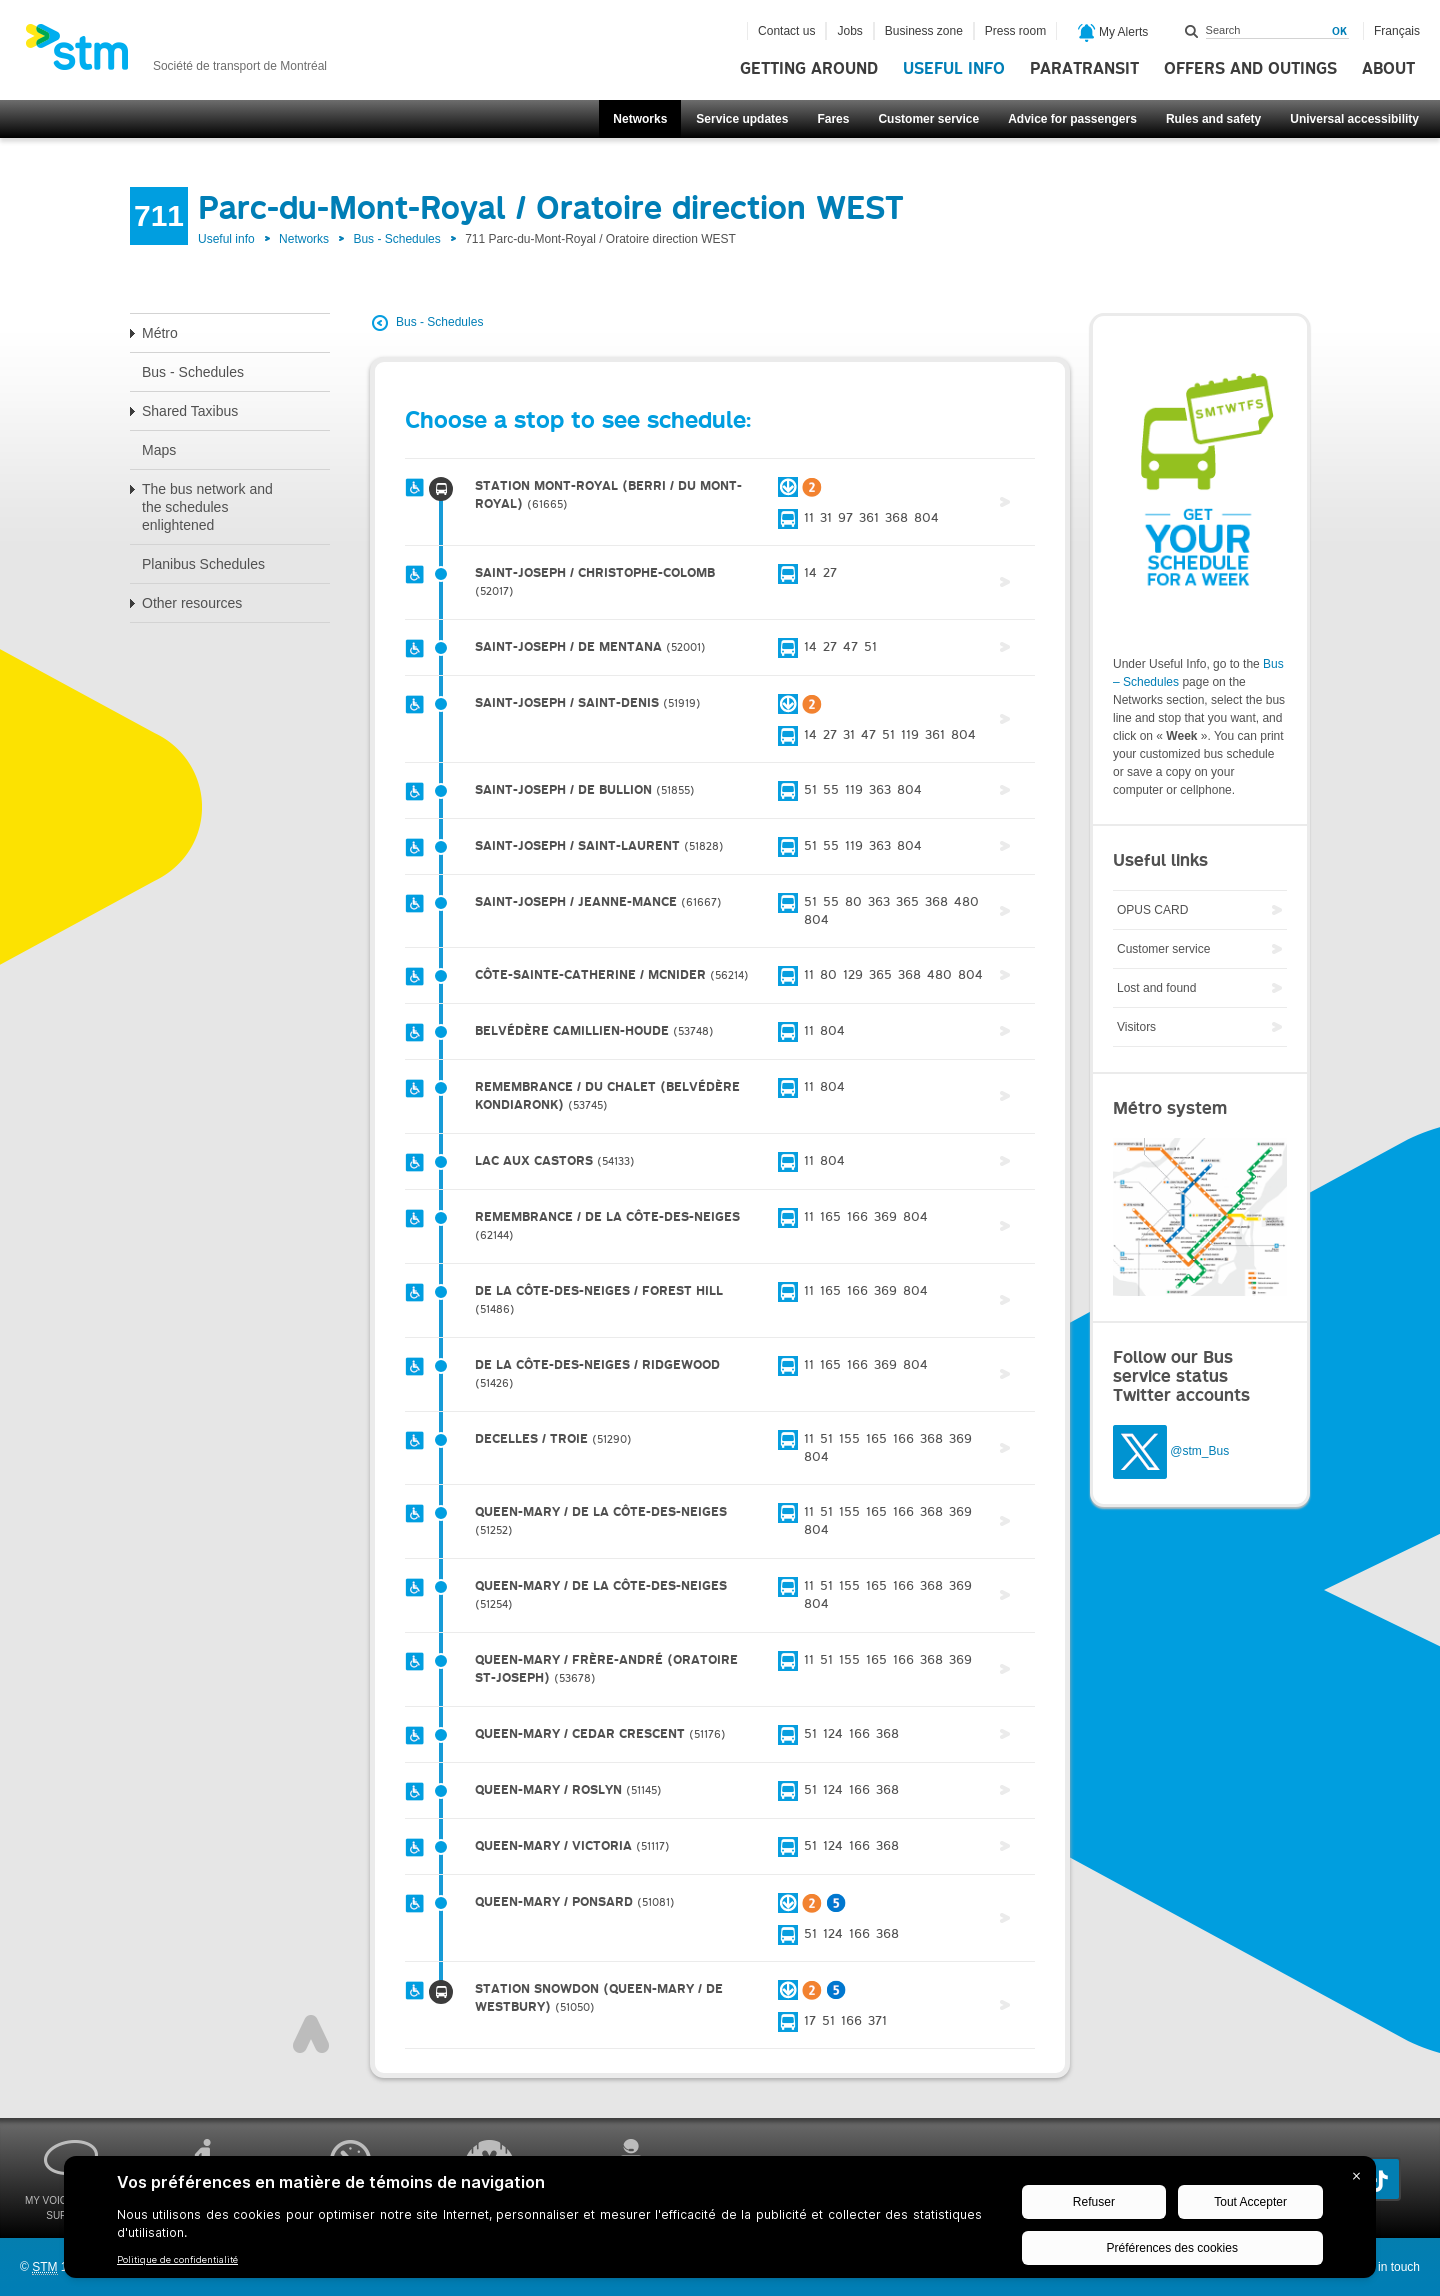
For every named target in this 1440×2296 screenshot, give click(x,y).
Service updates (742, 119)
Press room (1015, 31)
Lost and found (1156, 988)
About (1388, 69)
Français (1397, 31)
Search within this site (1192, 31)
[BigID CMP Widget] (720, 2222)
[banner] (176, 53)
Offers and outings (1250, 69)
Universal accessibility (1354, 119)
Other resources (192, 603)
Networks (640, 119)
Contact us (786, 31)
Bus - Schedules (396, 239)
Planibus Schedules (203, 564)
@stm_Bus (1199, 1451)
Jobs (849, 31)
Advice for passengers (1072, 119)
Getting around (809, 69)
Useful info (954, 69)
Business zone (924, 31)
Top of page (311, 2034)
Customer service (928, 119)
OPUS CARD (1152, 910)
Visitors (1136, 1027)
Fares (833, 119)
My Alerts (1113, 33)
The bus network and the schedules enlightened (207, 507)
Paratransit (1084, 69)
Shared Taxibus (190, 411)
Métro (160, 333)
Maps (159, 450)
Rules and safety (1213, 119)
